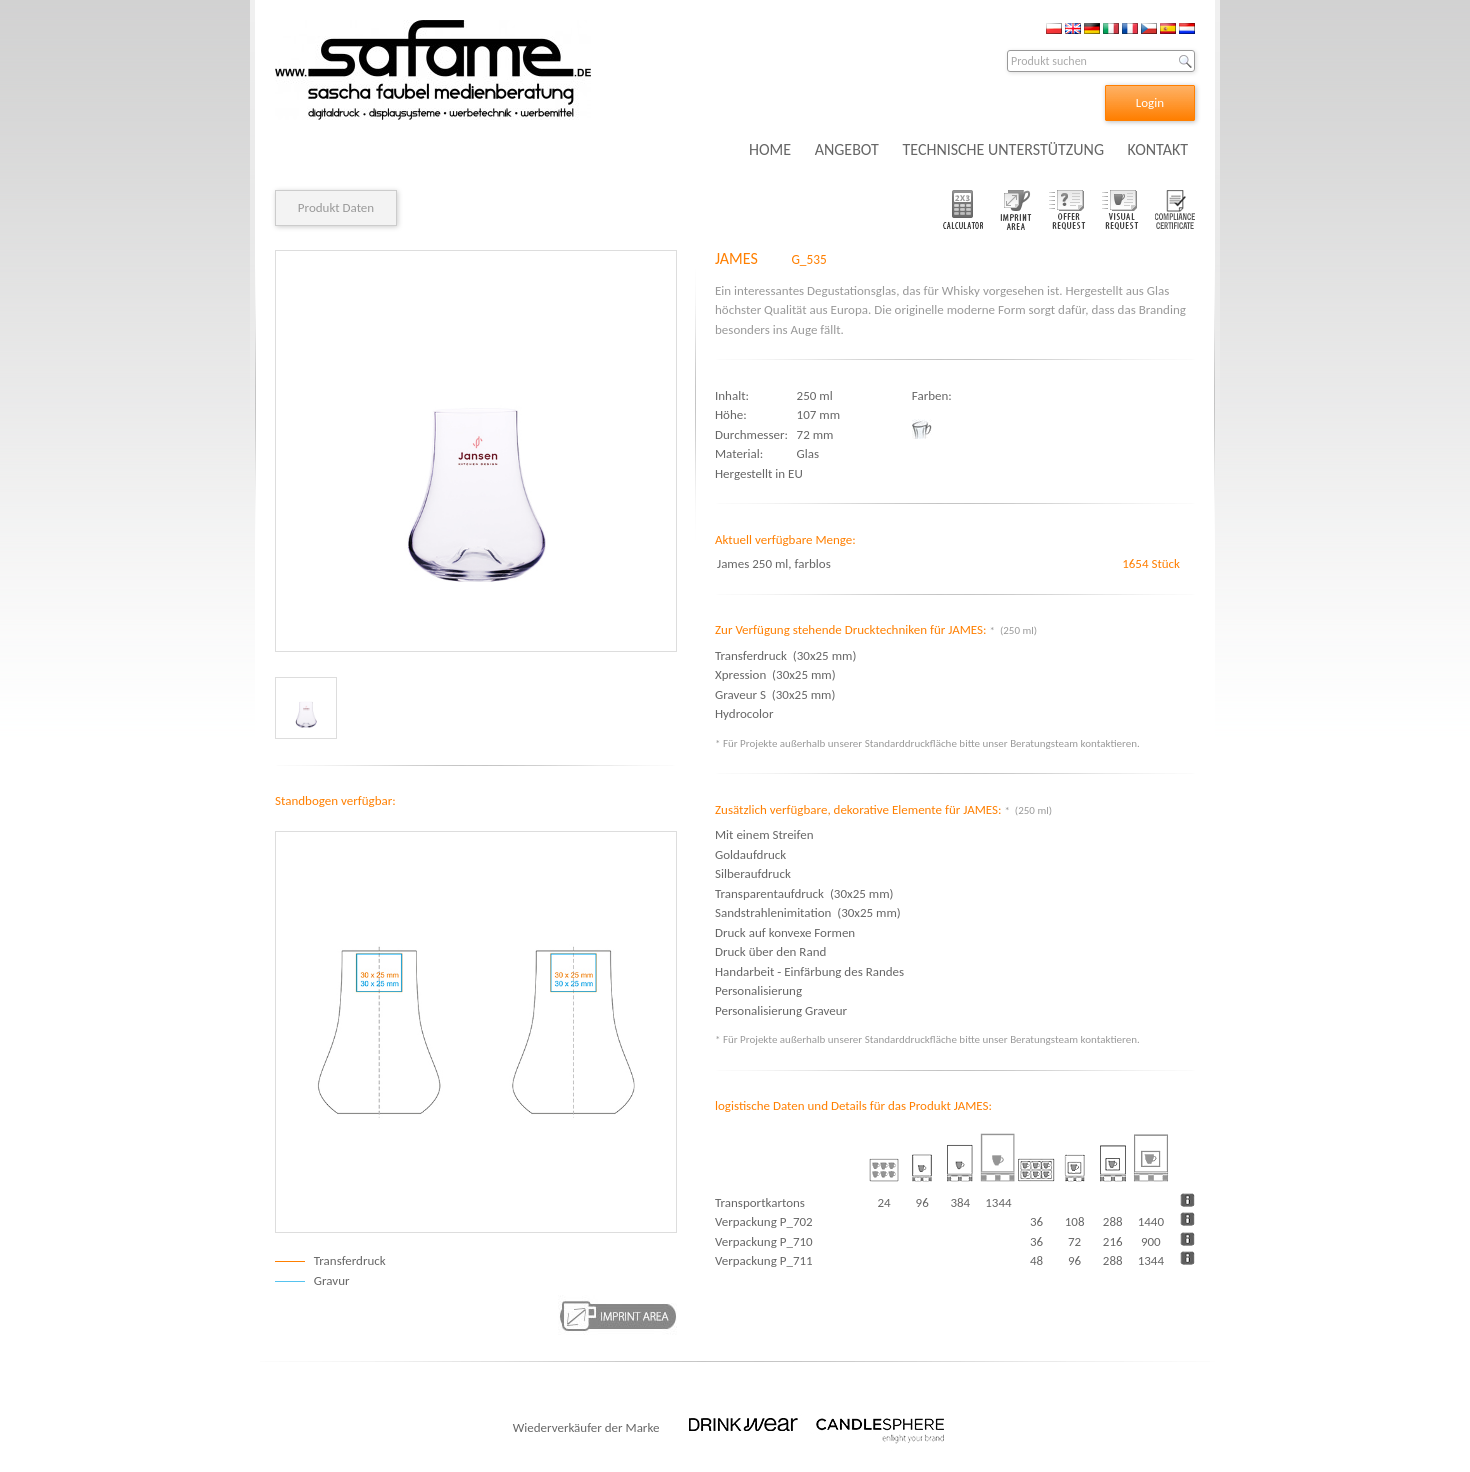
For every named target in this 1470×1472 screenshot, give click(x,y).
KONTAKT (1158, 149)
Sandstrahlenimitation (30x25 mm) (808, 912)
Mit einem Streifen (764, 834)
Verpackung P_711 (764, 1260)
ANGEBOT (847, 149)
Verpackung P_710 (764, 1241)
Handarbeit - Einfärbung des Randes (809, 971)
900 (1151, 1241)
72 (1074, 1241)
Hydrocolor (747, 713)
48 (1036, 1260)
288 (1113, 1221)
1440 (1151, 1221)
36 (1036, 1221)
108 (1075, 1221)
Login (1150, 102)
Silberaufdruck (753, 873)
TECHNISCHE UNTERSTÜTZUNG (1003, 149)
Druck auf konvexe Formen (785, 932)
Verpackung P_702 (764, 1221)
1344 (1151, 1260)
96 (1074, 1260)
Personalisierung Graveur (781, 1010)
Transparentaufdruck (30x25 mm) (804, 893)
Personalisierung (758, 990)
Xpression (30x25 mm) (775, 674)
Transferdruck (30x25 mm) (785, 655)
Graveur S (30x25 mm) (775, 694)
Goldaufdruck (750, 854)
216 (1113, 1241)
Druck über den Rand (770, 951)
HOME (770, 149)
